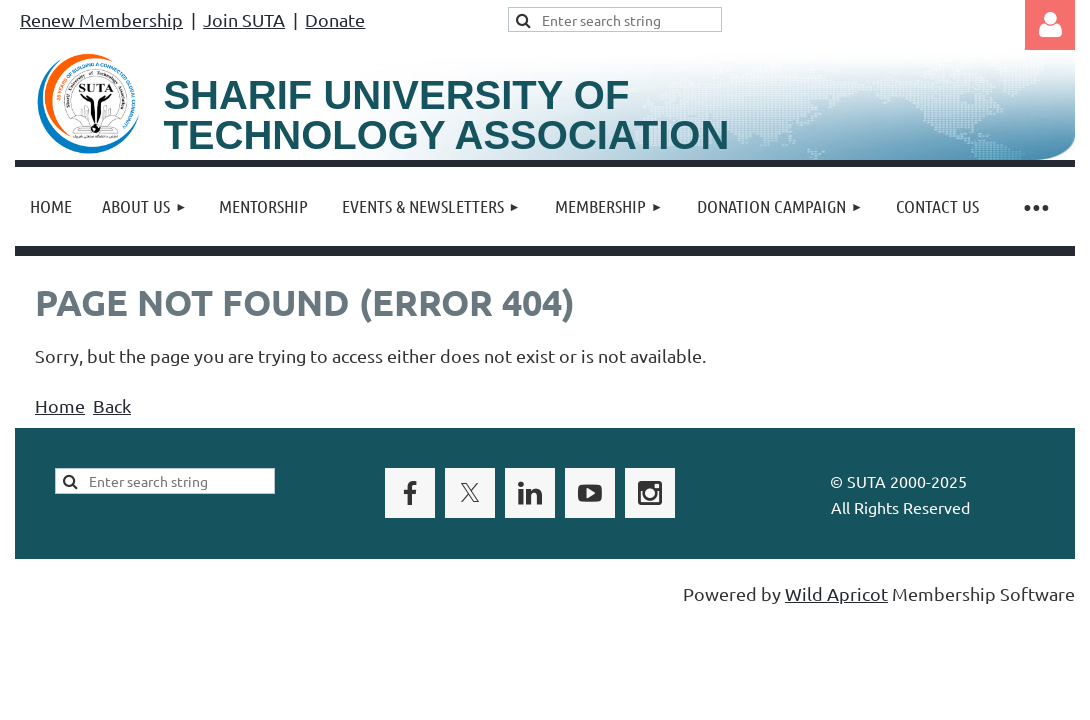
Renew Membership (101, 19)
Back (112, 405)
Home (60, 405)
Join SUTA (244, 19)
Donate (335, 19)
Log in (1050, 25)
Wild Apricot (836, 593)
